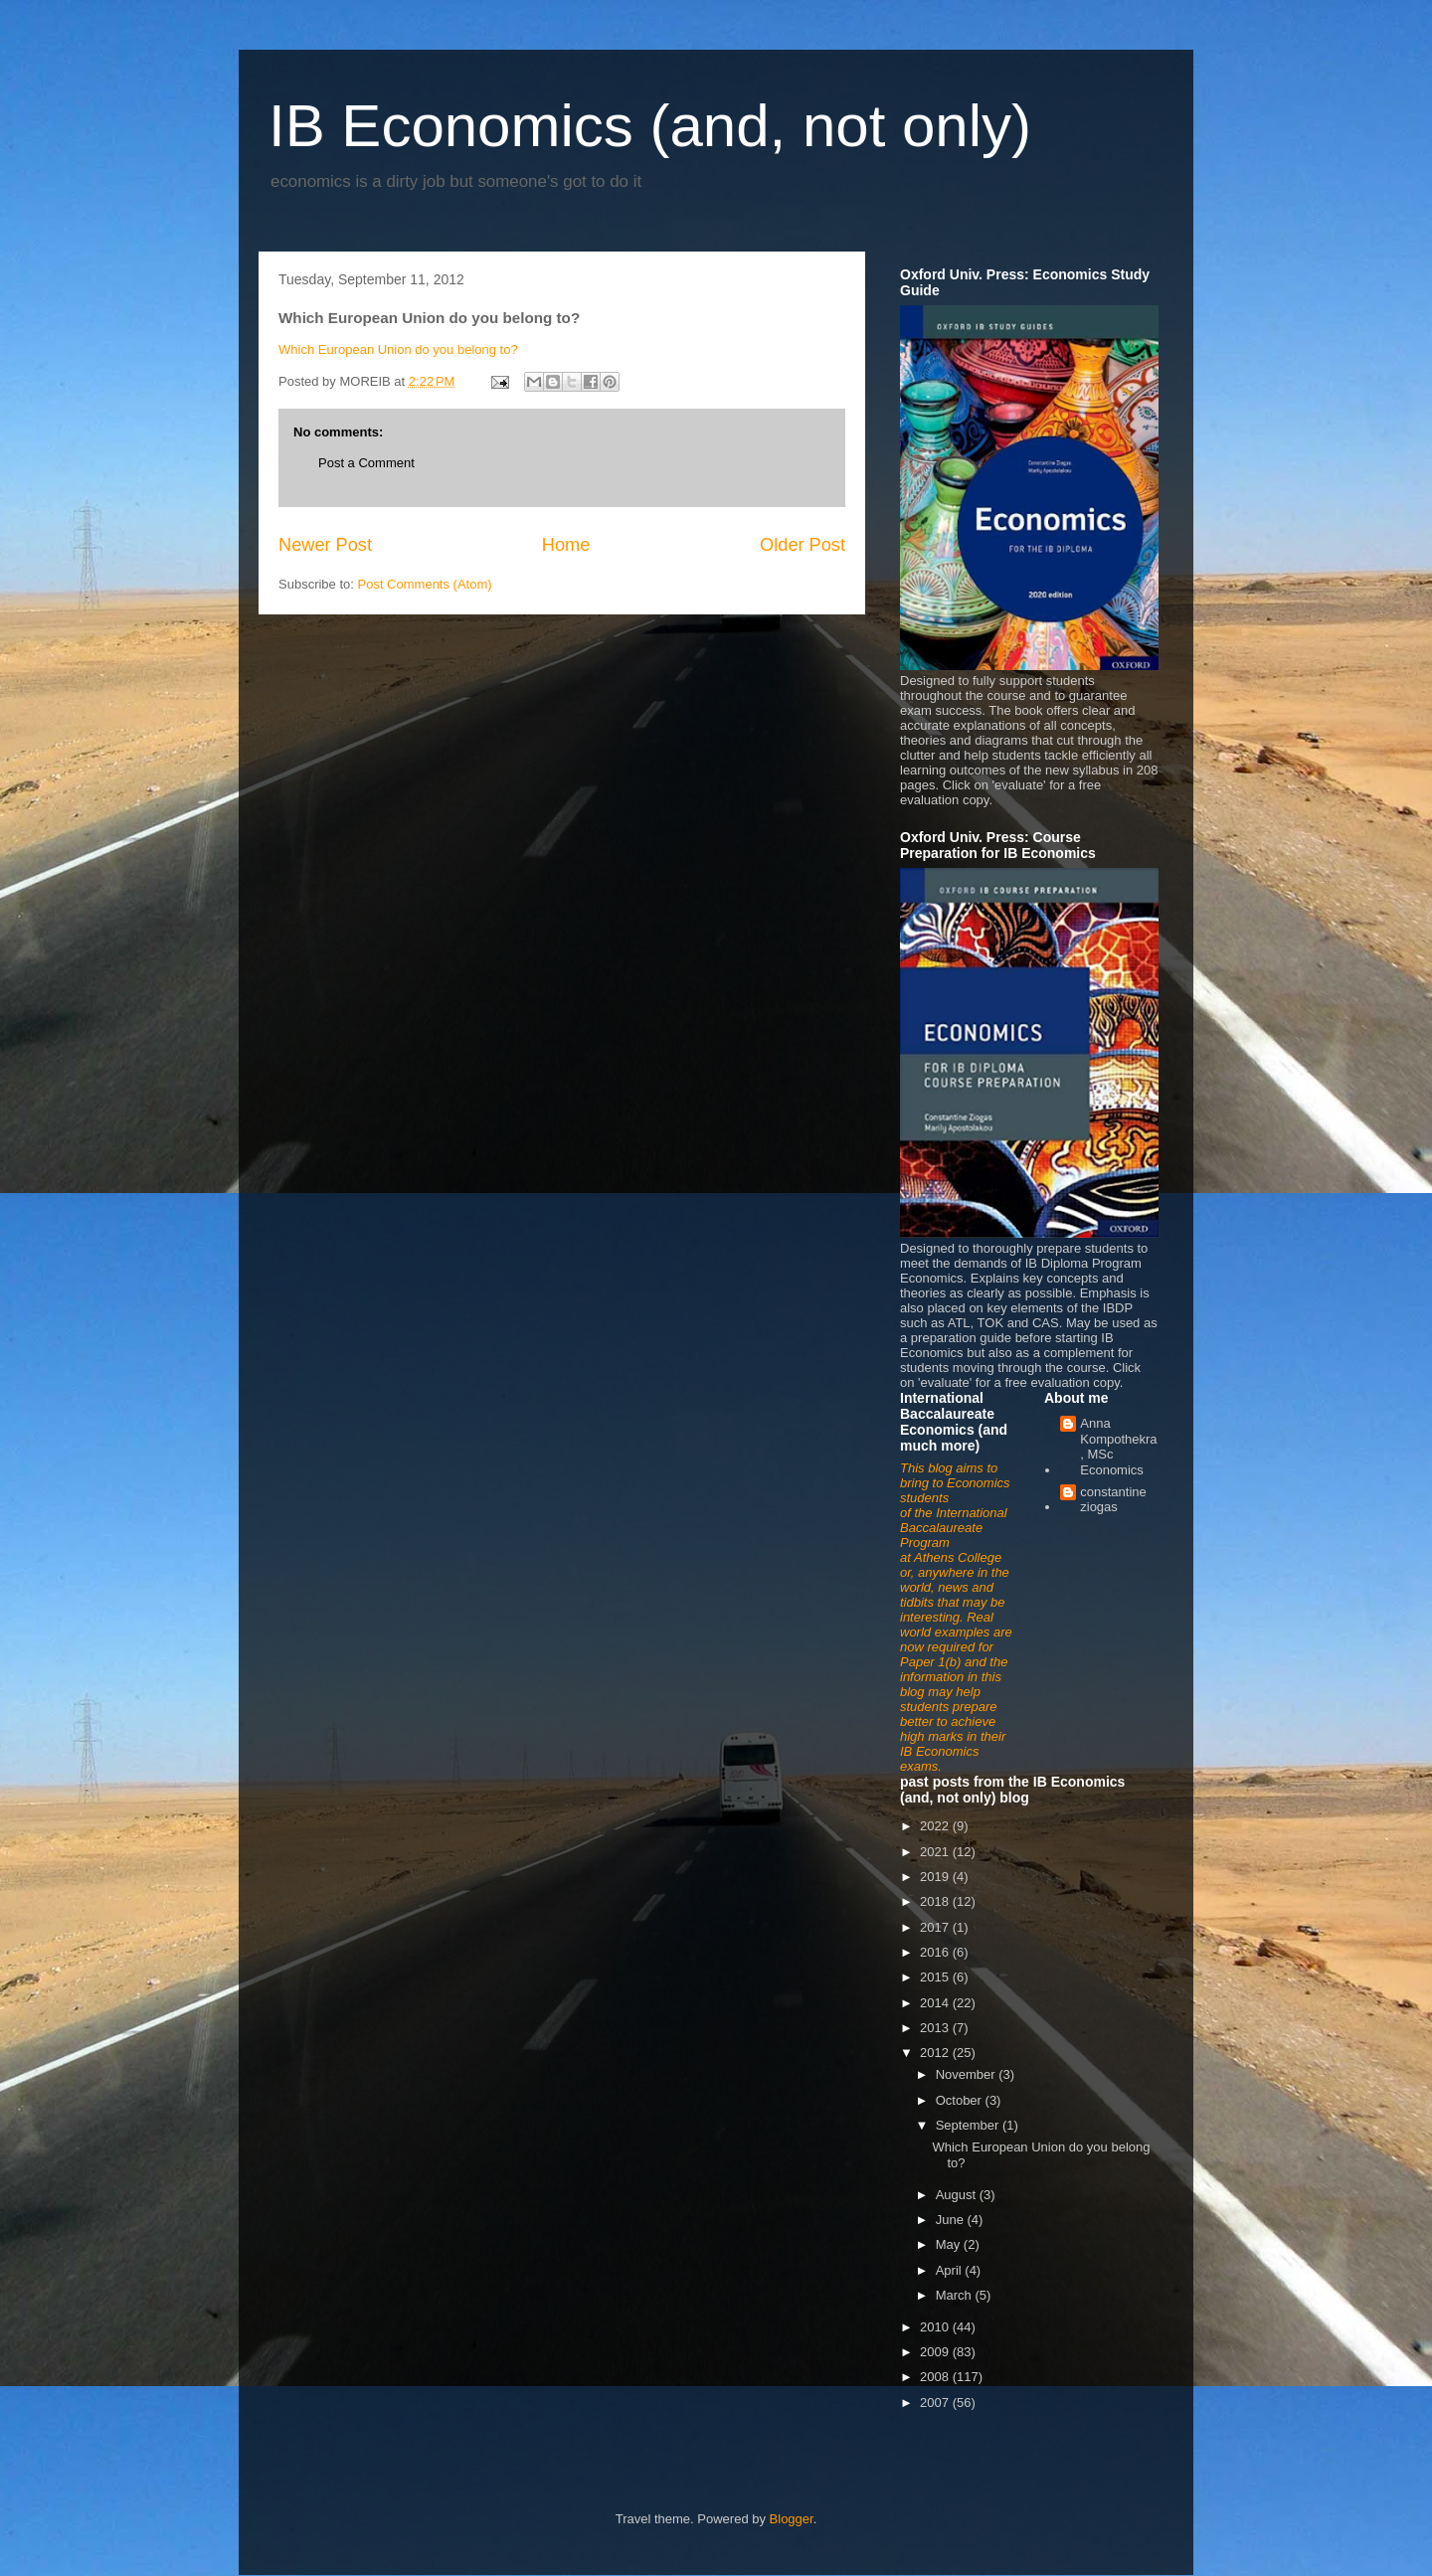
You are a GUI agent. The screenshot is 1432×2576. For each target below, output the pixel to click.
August (958, 2194)
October (960, 2100)
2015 (936, 1977)
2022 (936, 1825)
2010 (936, 2326)
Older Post (802, 545)
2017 (936, 1927)
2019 (936, 1876)
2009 (936, 2351)
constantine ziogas (1113, 1499)
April (951, 2270)
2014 (936, 2002)
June (952, 2219)
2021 (936, 1851)
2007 (936, 2402)
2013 (936, 2027)
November (967, 2074)
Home (566, 545)
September (969, 2125)
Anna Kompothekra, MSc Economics (1118, 1446)
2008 (936, 2376)
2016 (936, 1952)
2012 (936, 2052)
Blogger (791, 2518)
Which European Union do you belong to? (398, 349)
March (956, 2295)
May (950, 2244)
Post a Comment (366, 462)
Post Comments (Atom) (425, 584)
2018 (936, 1901)
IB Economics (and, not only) (649, 125)
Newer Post (325, 545)
